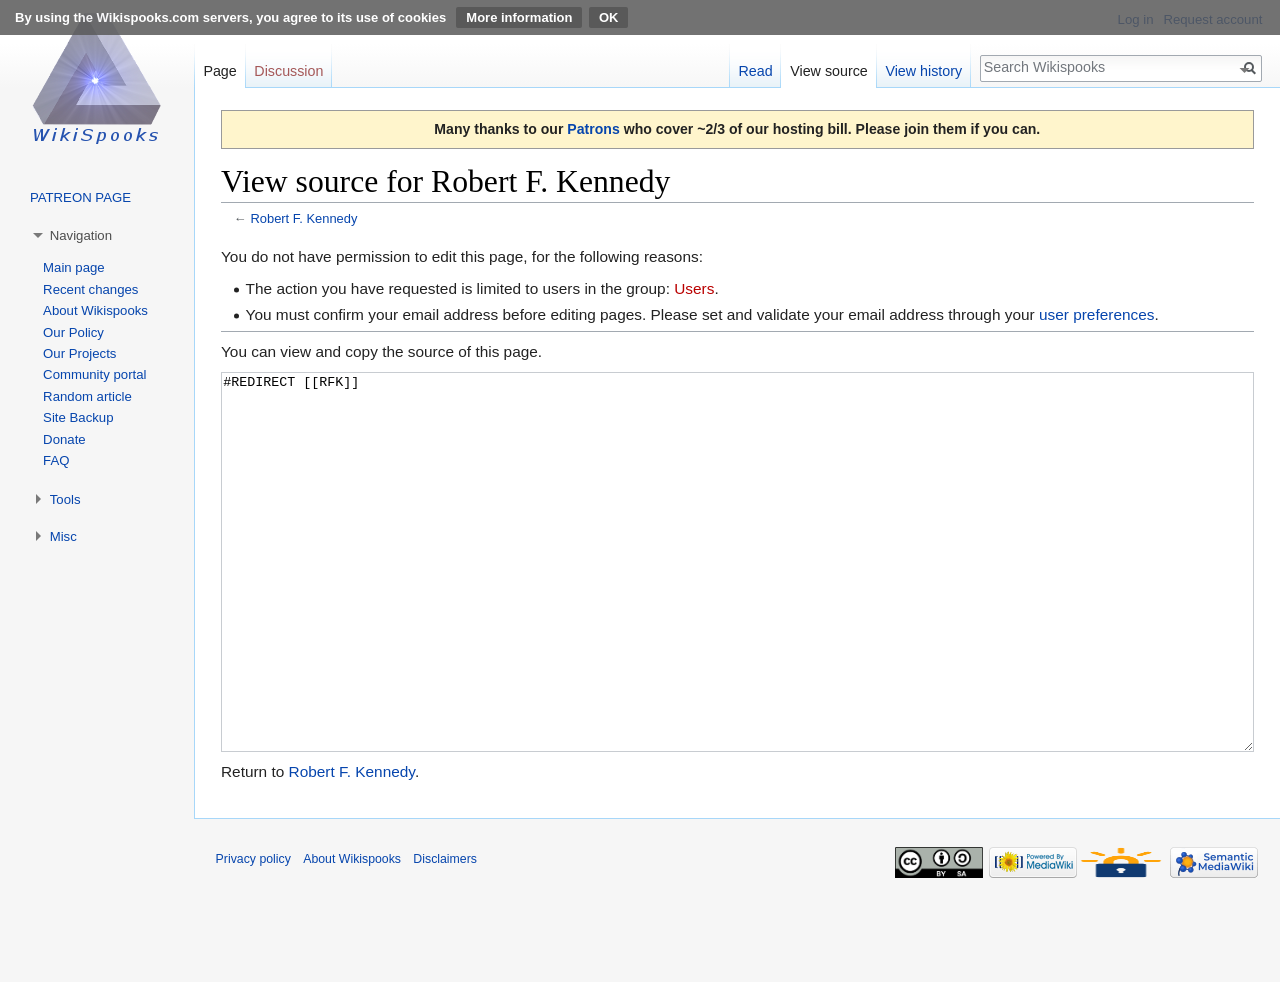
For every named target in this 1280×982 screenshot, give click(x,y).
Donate (64, 439)
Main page (74, 267)
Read (755, 71)
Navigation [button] (81, 235)
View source (829, 71)
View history (923, 71)
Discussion (288, 71)
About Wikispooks (95, 310)
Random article (87, 396)
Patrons (593, 129)
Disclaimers (445, 934)
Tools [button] (65, 499)
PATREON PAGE (80, 197)
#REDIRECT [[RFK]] (737, 599)
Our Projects (79, 353)
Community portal (94, 374)
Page (219, 71)
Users (694, 288)
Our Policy (73, 332)
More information (519, 17)
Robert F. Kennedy (303, 218)
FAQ (56, 460)
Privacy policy (253, 934)
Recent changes (90, 289)
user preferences (1097, 314)
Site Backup (78, 417)
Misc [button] (63, 536)
